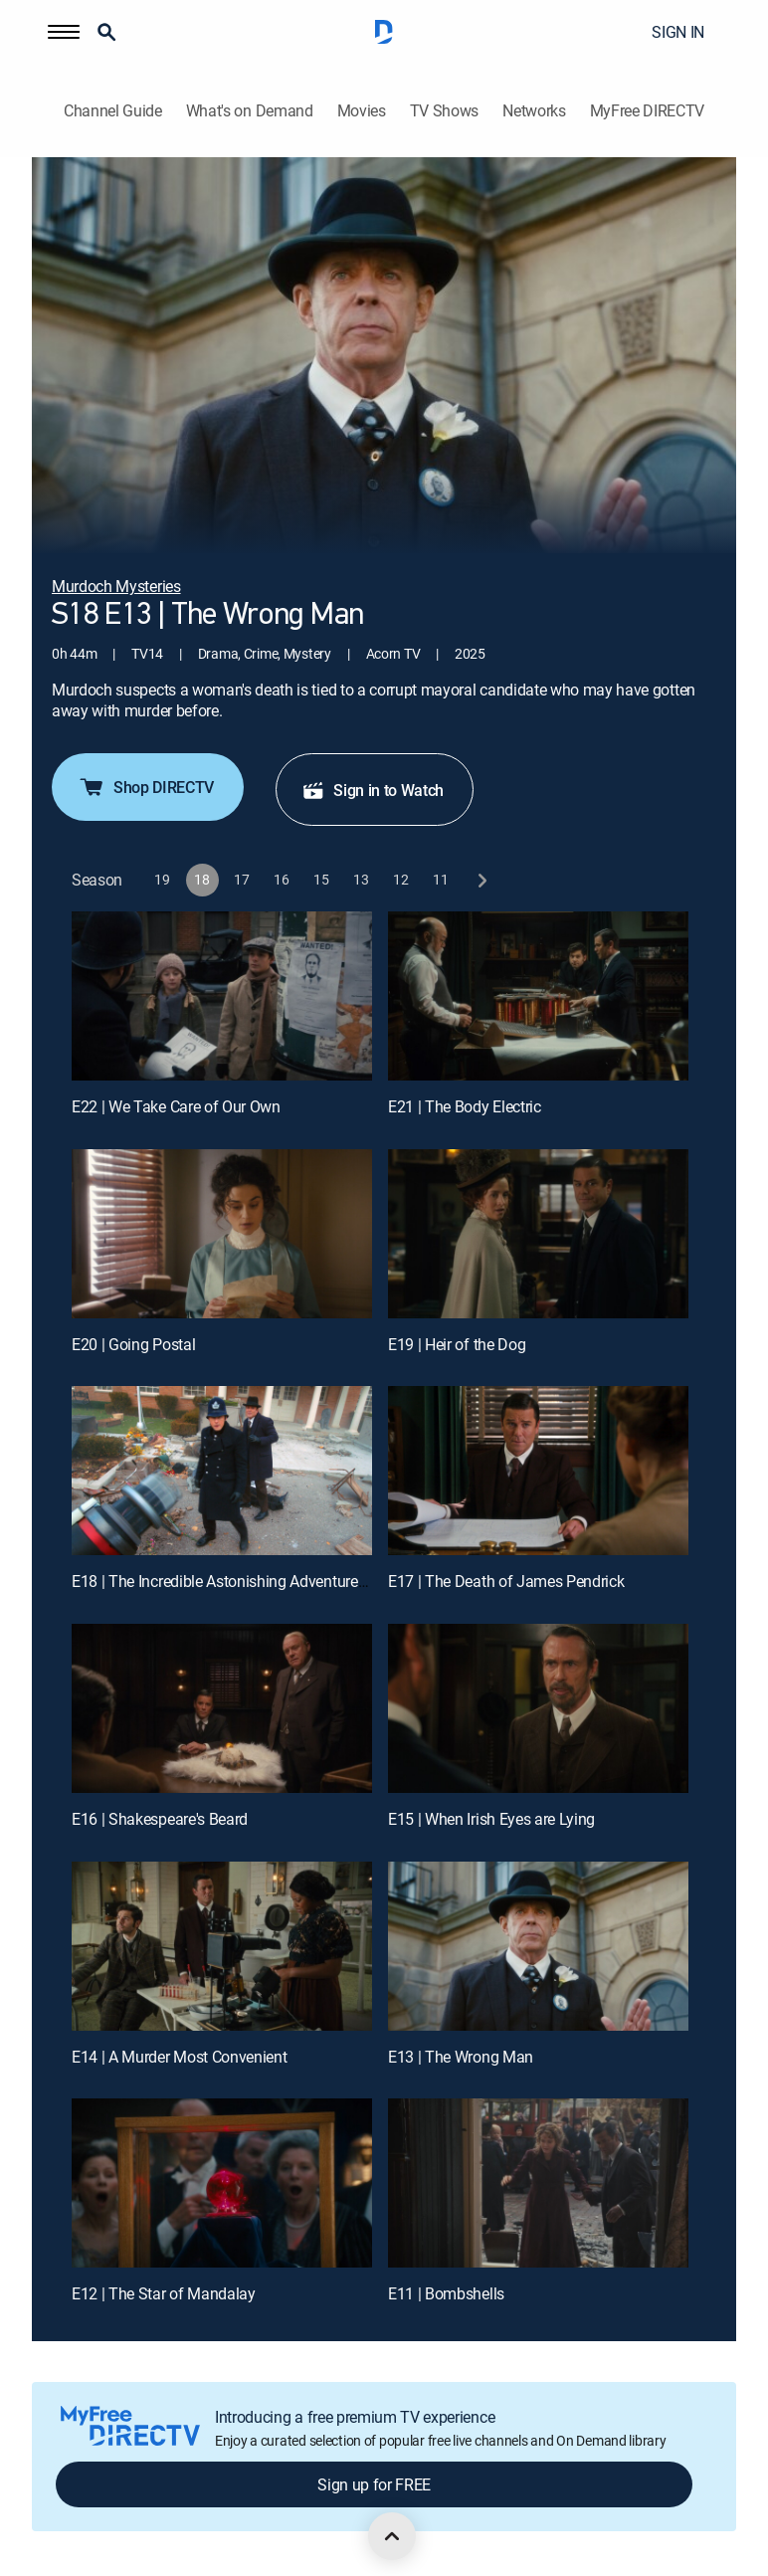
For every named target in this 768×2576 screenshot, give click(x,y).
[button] (64, 32)
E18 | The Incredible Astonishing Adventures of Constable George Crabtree (319, 1581)
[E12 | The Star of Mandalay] (222, 2183)
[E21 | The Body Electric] (538, 996)
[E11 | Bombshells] (538, 2183)
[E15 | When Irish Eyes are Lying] (538, 1708)
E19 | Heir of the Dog (456, 1344)
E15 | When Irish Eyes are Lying (491, 1819)
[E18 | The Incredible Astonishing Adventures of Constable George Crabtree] (222, 1470)
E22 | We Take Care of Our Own (176, 1106)
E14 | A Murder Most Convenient (179, 2057)
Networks (533, 110)
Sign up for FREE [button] (374, 2484)
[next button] (481, 880)
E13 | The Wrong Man (460, 2057)
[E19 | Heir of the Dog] (538, 1233)
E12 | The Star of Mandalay (164, 2293)
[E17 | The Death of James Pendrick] (538, 1470)
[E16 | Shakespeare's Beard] (222, 1708)
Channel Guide (113, 110)
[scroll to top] (392, 2536)
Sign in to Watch (372, 790)
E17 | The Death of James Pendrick (506, 1581)
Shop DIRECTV (146, 787)
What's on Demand (249, 110)
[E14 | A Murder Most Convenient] (222, 1946)
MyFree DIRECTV (647, 110)
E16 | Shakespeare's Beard (160, 1819)
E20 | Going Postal (133, 1344)
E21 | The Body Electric (464, 1106)
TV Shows (444, 110)
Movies (361, 110)
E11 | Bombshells (446, 2293)
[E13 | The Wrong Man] (538, 1946)
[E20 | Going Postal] (222, 1233)
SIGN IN (678, 32)
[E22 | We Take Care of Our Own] (222, 996)
